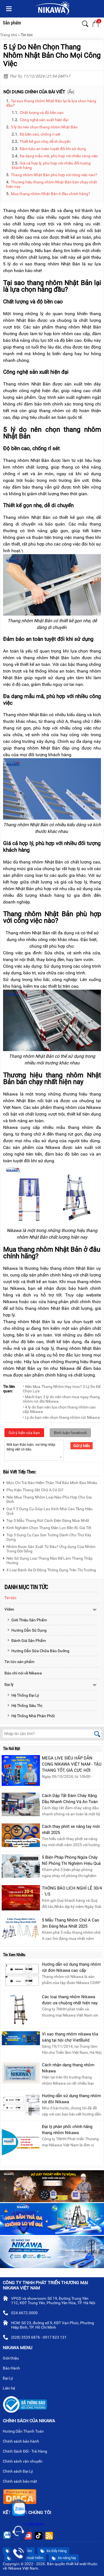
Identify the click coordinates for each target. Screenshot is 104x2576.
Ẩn (71, 92)
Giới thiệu (13, 2358)
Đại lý (9, 1684)
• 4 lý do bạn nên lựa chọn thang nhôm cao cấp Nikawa (59, 1409)
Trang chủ (8, 35)
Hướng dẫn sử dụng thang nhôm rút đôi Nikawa (71, 2098)
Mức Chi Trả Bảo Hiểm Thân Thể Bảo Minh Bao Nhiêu (50, 1482)
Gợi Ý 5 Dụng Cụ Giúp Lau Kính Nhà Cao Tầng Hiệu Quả (48, 1510)
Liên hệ (11, 2388)
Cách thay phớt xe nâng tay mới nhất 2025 (71, 1829)
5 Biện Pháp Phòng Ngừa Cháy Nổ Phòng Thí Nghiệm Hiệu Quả (71, 1860)
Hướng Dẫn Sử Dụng (27, 1630)
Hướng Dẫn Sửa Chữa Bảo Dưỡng (38, 1651)
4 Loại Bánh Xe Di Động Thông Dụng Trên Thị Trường (49, 1569)
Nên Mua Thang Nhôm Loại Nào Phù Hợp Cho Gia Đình (47, 1499)
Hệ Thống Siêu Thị (24, 1705)
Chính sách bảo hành (23, 2442)
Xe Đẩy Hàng (53, 2551)
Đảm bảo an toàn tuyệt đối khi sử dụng (53, 148)
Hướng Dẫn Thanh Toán (25, 2432)
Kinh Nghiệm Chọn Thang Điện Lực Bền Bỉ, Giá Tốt (47, 1527)
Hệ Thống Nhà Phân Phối (31, 1716)
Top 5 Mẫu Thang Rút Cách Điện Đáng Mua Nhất (46, 1520)
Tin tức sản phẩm (19, 1661)
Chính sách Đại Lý (20, 2472)
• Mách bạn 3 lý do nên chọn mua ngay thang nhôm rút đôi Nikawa (61, 1399)
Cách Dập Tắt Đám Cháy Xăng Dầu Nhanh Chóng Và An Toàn (70, 1798)
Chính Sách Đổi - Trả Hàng (27, 2452)
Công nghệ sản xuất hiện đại (44, 120)
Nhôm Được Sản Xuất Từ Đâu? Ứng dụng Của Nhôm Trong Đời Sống (49, 1548)
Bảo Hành (13, 2368)
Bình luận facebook (70, 1432)
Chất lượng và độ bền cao (42, 112)
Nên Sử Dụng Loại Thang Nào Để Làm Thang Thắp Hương (48, 1560)
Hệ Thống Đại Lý (23, 1695)
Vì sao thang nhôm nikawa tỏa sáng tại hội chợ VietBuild (70, 2037)
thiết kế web (76, 2564)
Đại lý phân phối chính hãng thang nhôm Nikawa (67, 2129)
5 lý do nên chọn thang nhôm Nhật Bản (44, 127)
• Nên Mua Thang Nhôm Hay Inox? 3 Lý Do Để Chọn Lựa (61, 1388)
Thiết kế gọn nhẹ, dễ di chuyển (45, 141)
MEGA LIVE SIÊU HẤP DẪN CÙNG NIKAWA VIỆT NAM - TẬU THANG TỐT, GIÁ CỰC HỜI (72, 1764)
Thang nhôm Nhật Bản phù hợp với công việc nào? (54, 175)
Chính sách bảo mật (22, 2482)
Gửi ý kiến (81, 1445)
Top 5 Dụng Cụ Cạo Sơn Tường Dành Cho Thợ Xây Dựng (47, 1536)
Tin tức (27, 35)
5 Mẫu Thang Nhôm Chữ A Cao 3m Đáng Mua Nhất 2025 (70, 1923)
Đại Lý (10, 2378)
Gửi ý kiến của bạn (24, 1432)
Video (9, 1609)
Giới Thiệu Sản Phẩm (27, 1620)
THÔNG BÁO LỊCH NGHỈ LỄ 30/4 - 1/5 (72, 1891)
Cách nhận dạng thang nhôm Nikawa (68, 2068)
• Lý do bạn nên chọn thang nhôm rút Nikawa (61, 1417)
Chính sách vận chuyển (25, 2462)
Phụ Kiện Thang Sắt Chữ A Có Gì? (33, 1489)
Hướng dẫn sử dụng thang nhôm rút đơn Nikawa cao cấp (71, 1967)
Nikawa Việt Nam (29, 2524)
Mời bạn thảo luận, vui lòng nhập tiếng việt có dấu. (34, 1450)
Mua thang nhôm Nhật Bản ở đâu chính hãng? (50, 193)
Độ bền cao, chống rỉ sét (40, 134)
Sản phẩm (12, 23)
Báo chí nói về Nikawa (23, 1673)
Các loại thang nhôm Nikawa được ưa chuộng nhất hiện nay (70, 1999)
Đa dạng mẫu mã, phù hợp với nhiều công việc (59, 156)
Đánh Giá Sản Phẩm (26, 1640)
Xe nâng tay (64, 2558)
